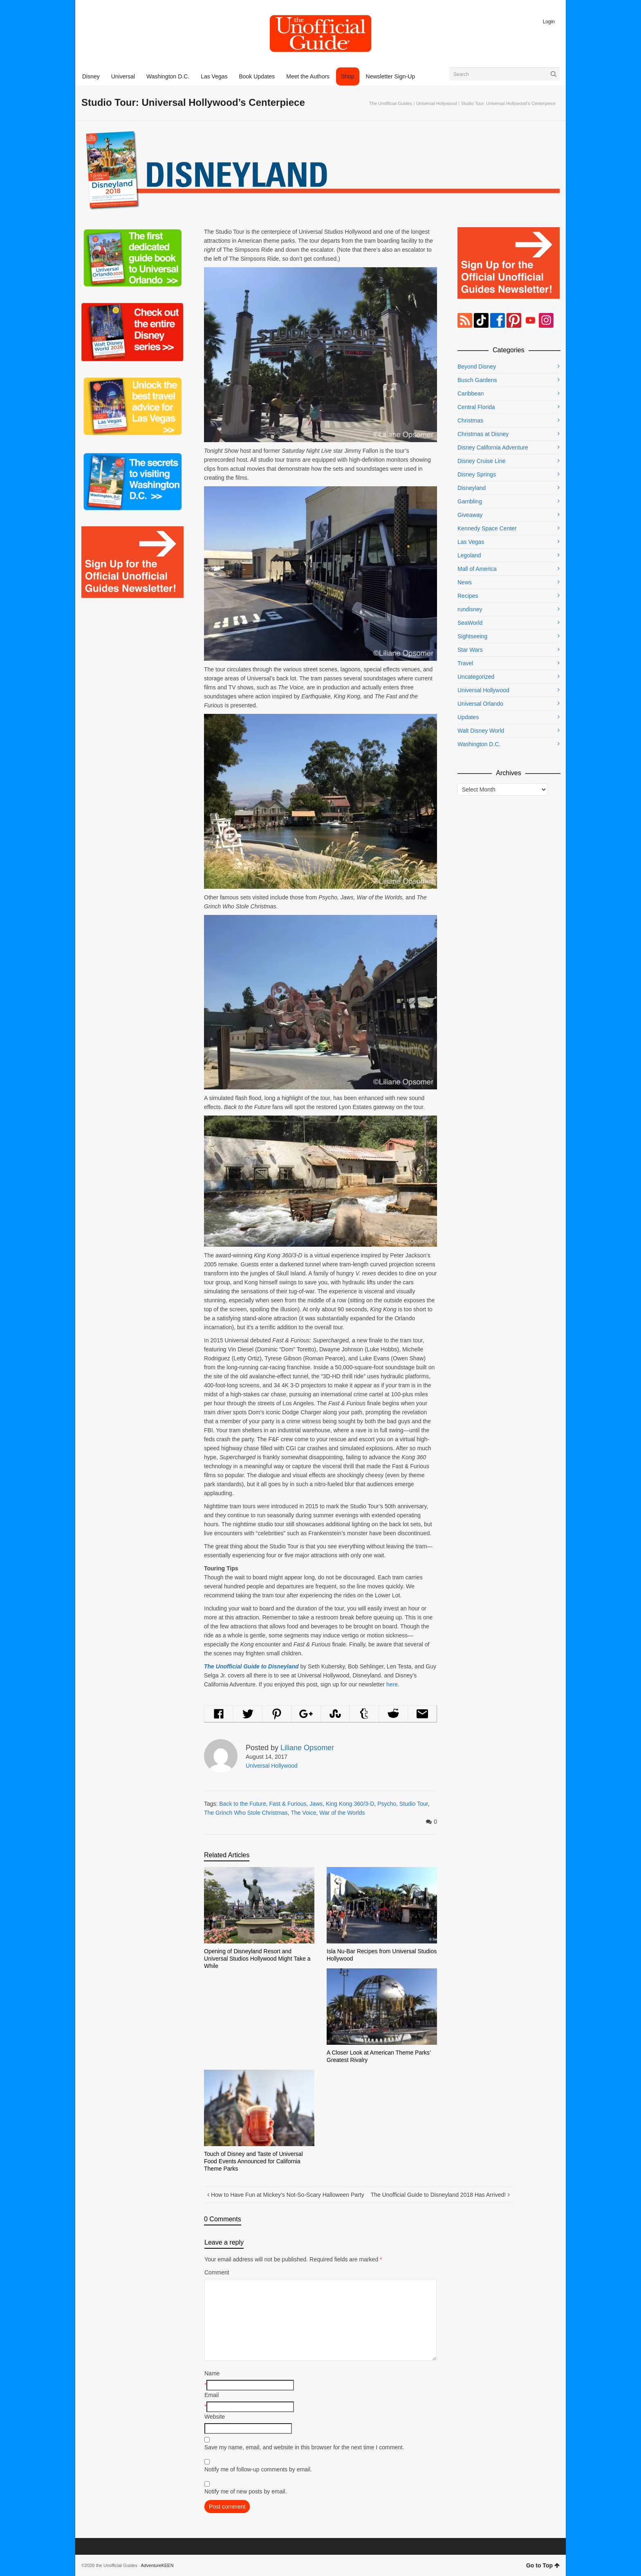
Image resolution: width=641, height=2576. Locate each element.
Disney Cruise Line (481, 461)
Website (214, 2416)
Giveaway (469, 515)
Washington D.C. (478, 744)
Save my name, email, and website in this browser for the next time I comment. (304, 2447)
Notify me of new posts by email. (245, 2491)
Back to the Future (242, 1803)
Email (211, 2395)
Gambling (469, 501)
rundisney (469, 609)
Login (549, 22)
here (392, 1684)
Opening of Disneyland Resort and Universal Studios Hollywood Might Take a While (257, 1958)
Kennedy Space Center (487, 528)
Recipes (467, 596)
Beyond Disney (476, 366)
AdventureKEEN (157, 2565)
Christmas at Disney (483, 434)
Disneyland (471, 488)
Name (212, 2373)
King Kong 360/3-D (350, 1803)
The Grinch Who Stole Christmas (246, 1812)
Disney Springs (476, 474)
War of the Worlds (342, 1812)
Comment (216, 2272)
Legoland (469, 555)
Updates (468, 717)
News (464, 582)
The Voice (303, 1812)
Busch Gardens (477, 380)
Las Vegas (470, 542)
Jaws (316, 1803)
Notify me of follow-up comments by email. (258, 2469)
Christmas (470, 420)
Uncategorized (475, 676)
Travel (465, 663)
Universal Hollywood (436, 103)
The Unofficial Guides (390, 103)
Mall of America (477, 569)
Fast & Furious (288, 1803)
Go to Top (543, 2565)
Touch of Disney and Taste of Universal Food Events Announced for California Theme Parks (253, 2161)
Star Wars (470, 649)
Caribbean (470, 393)
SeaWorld (469, 622)
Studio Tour (413, 1803)
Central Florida (476, 407)
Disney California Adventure (492, 447)
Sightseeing (472, 636)
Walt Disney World (480, 730)
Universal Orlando (480, 703)
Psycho (386, 1803)
